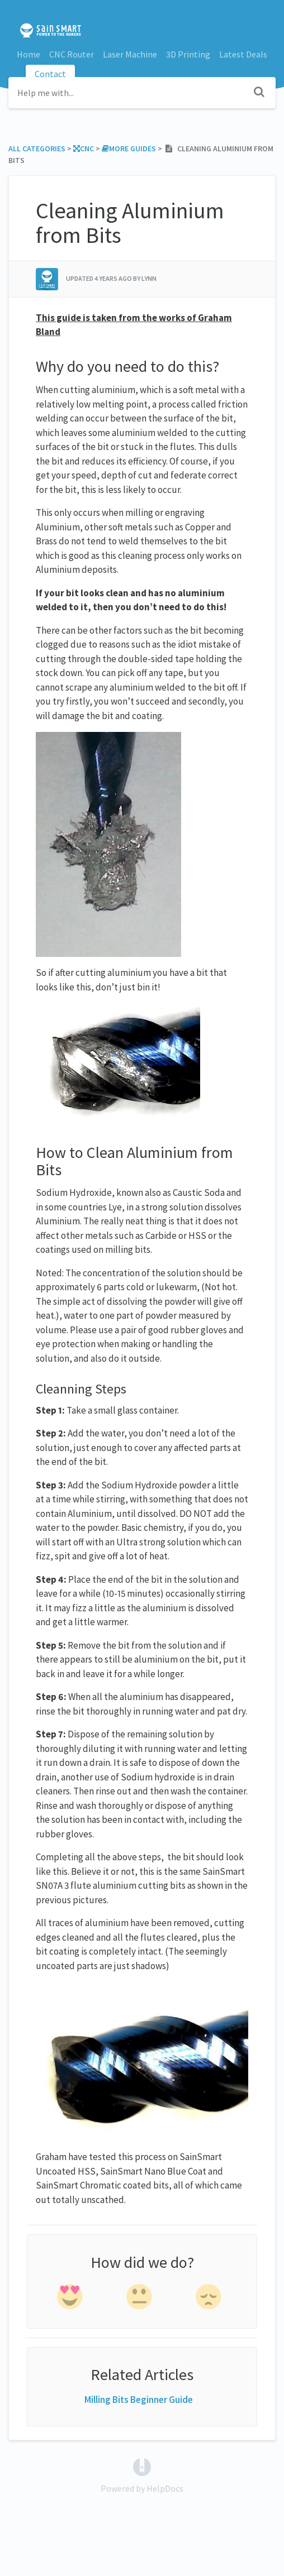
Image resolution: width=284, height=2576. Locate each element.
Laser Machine (130, 54)
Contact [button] (50, 73)
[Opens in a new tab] (142, 2465)
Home (28, 54)
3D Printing (188, 54)
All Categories (36, 148)
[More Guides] (129, 148)
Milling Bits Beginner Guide (138, 2399)
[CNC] (83, 148)
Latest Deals (243, 54)
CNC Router (71, 54)
